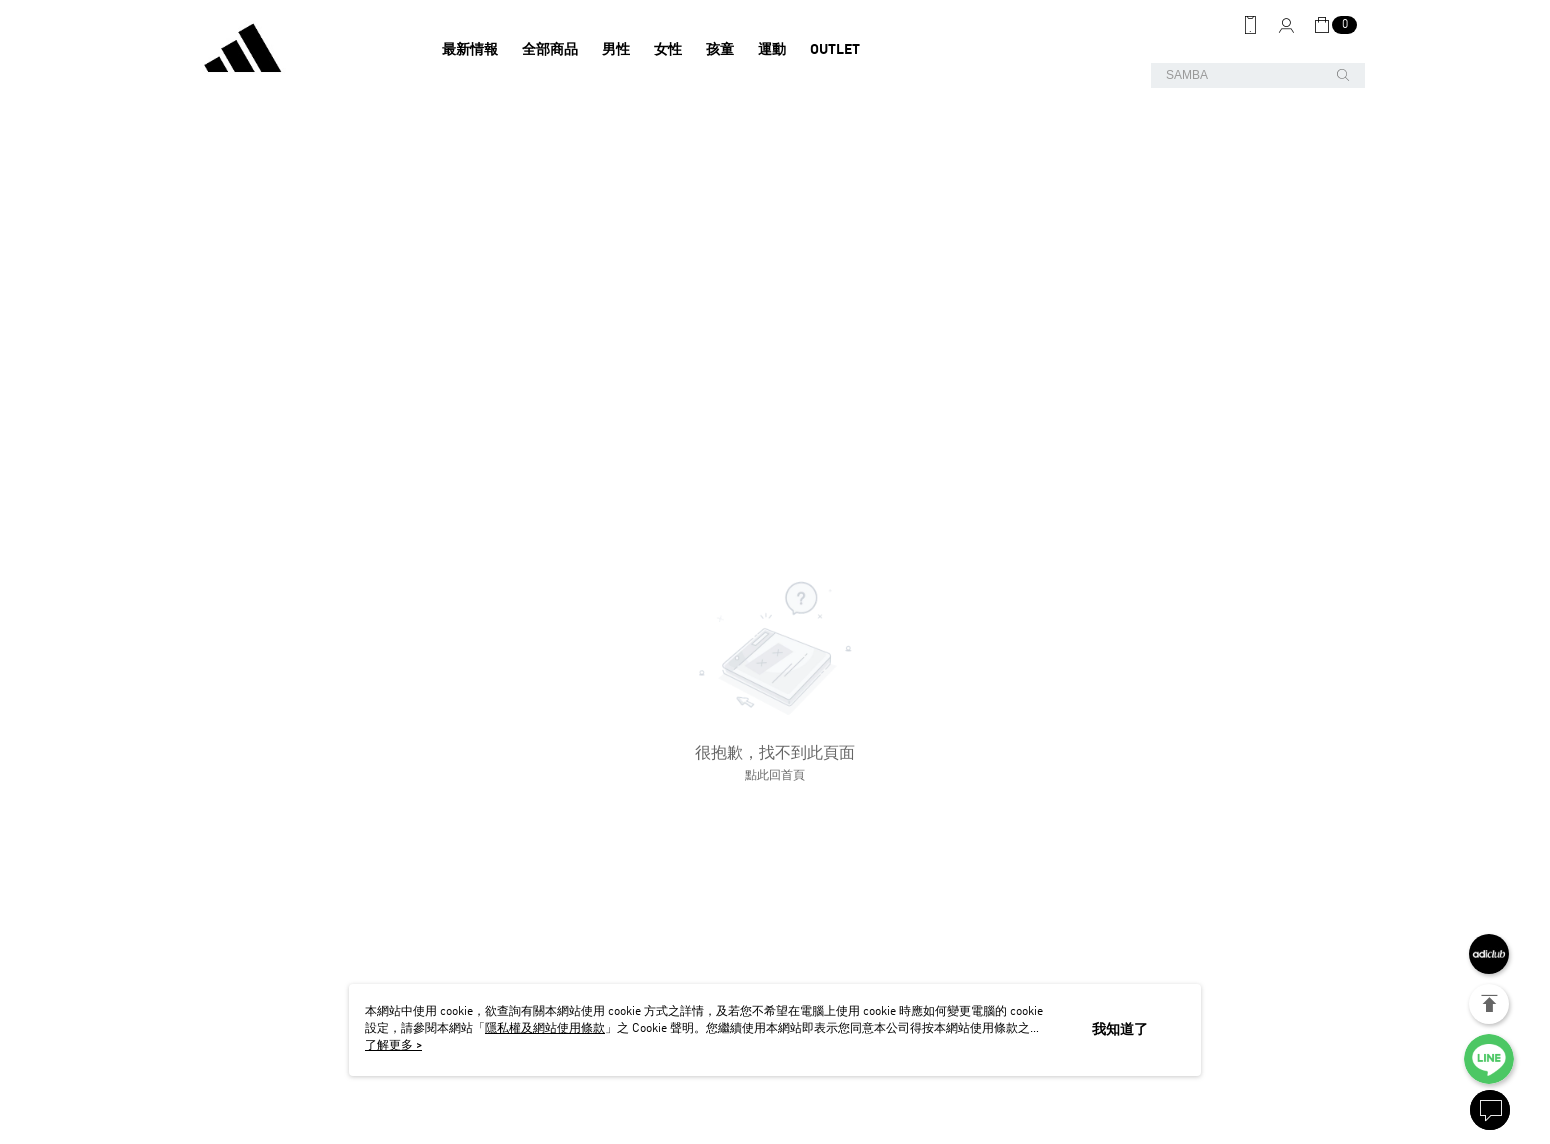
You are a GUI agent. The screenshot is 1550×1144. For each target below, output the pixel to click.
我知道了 (1120, 1030)
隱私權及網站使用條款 (545, 1029)
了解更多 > (393, 1046)
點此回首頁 (775, 776)
